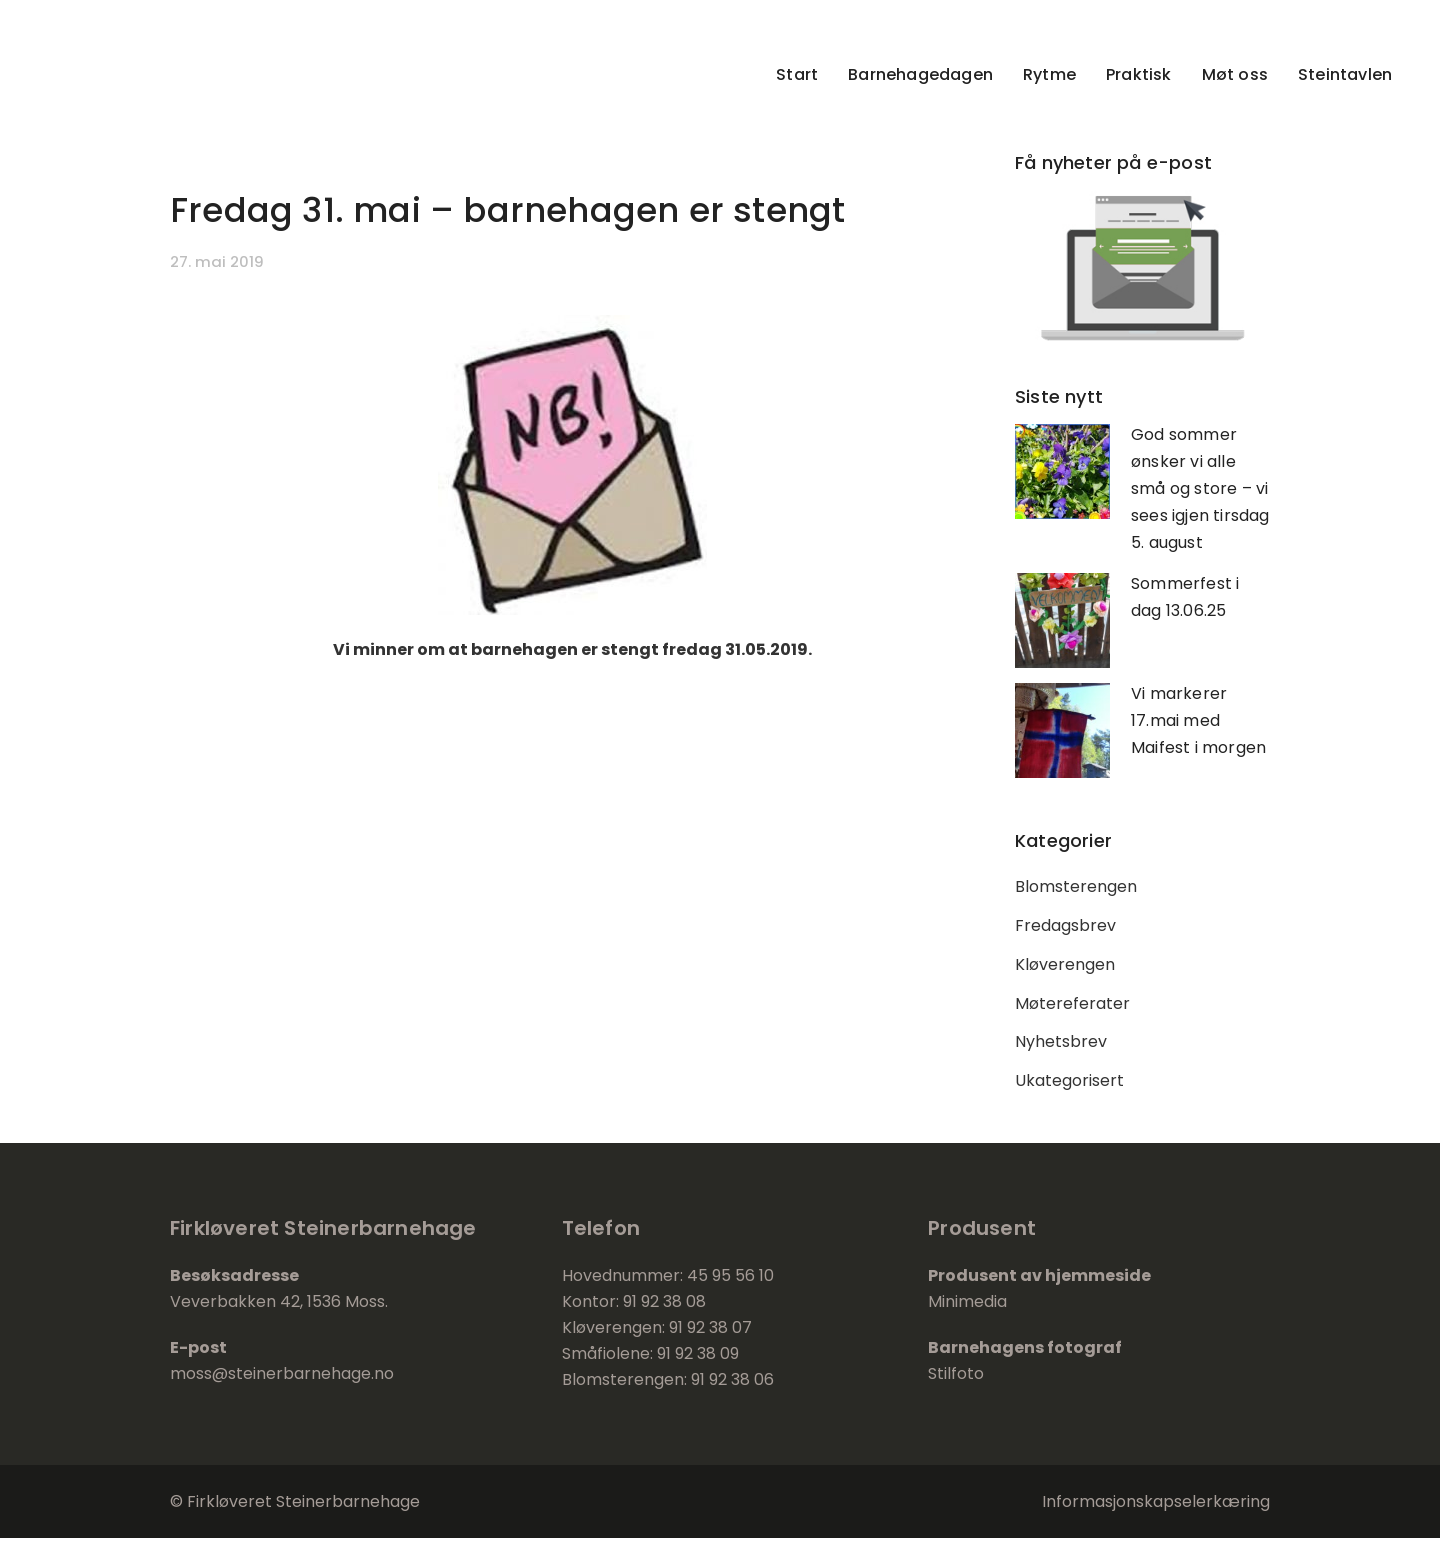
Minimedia (967, 1308)
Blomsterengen (1076, 887)
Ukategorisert (1069, 1087)
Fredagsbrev (1065, 927)
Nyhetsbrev (1061, 1047)
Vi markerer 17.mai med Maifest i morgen (1198, 720)
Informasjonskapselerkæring (1156, 1508)
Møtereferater (1072, 1007)
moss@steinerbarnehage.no (282, 1380)
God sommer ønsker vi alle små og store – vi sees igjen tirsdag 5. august (1200, 488)
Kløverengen (1065, 967)
